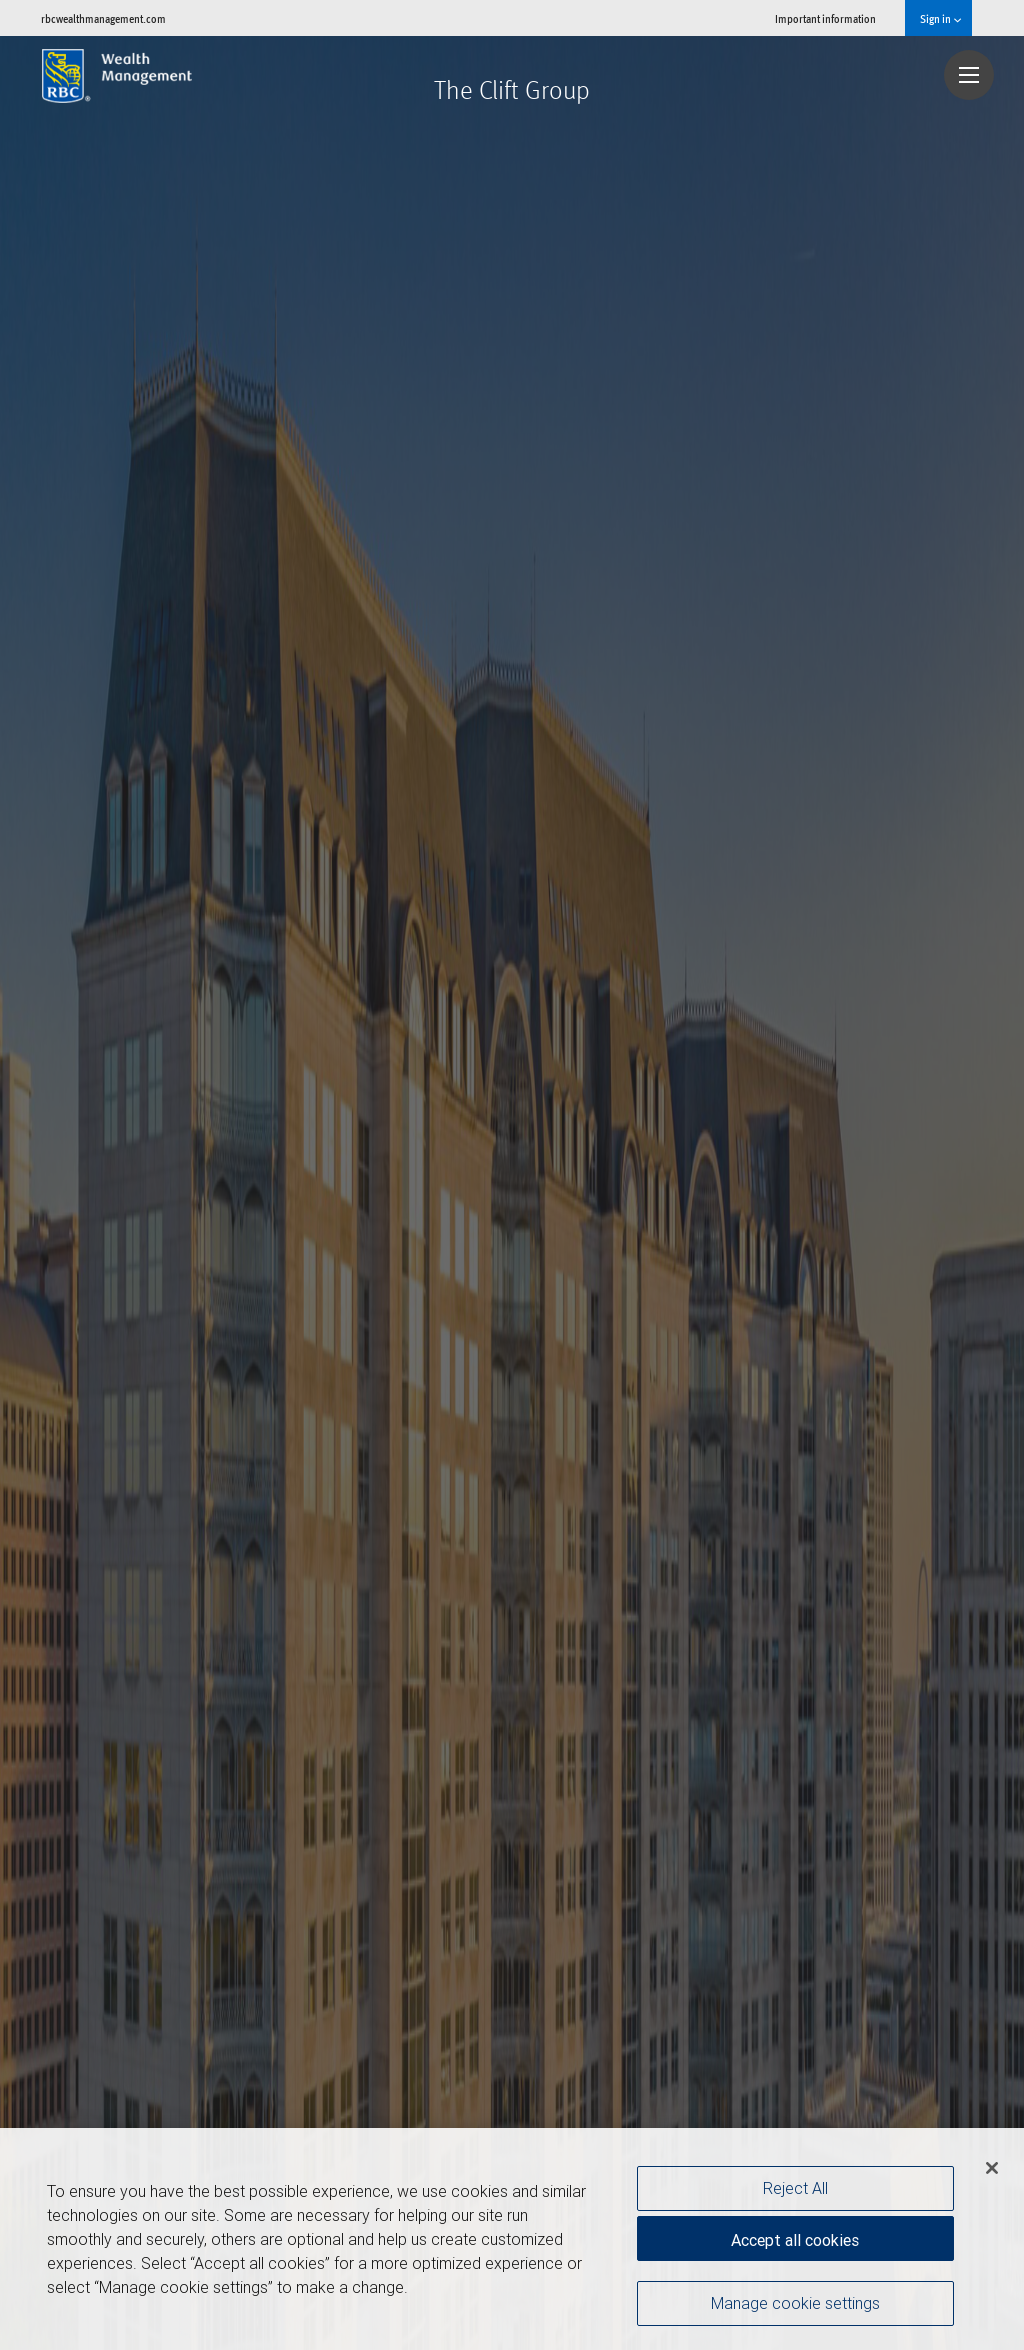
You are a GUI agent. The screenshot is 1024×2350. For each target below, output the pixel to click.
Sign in (940, 18)
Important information (825, 18)
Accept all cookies (795, 2240)
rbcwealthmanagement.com (103, 18)
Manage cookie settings (795, 2303)
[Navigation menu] (969, 75)
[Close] (992, 2168)
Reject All (795, 2188)
